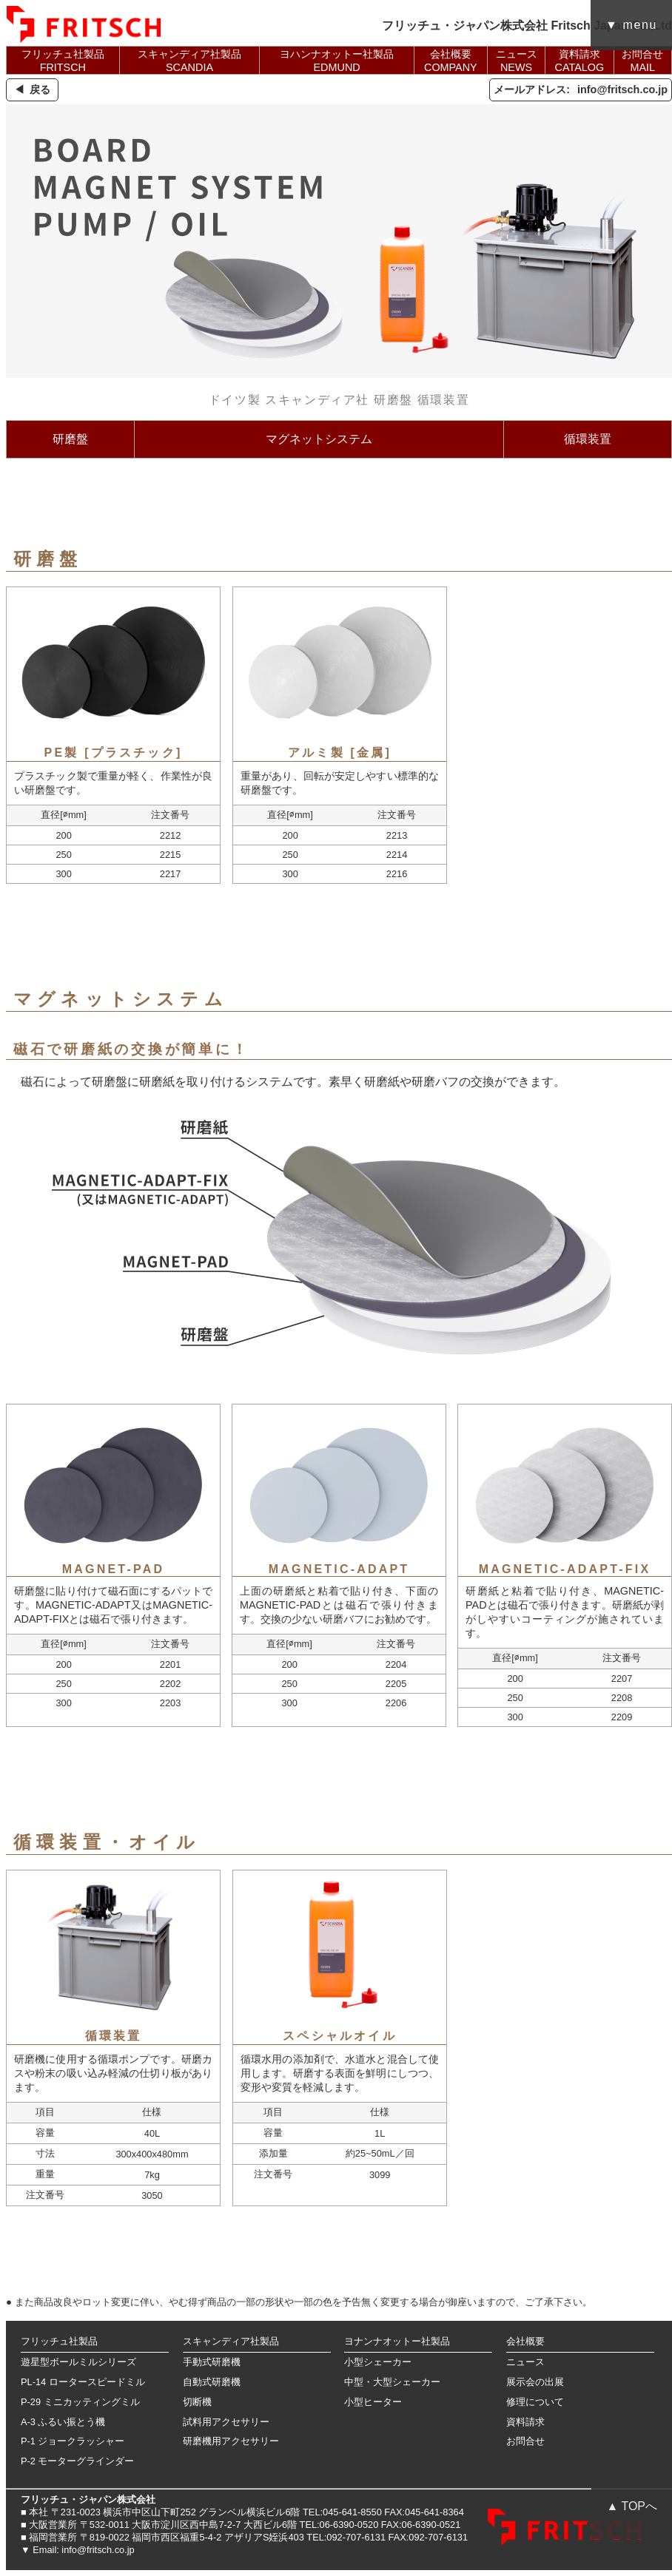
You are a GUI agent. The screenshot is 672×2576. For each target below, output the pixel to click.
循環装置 (587, 439)
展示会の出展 (535, 2381)
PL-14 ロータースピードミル (83, 2381)
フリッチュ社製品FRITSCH (62, 60)
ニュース (525, 2361)
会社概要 (525, 2341)
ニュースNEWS (516, 60)
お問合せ (525, 2441)
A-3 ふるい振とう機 (63, 2421)
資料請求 (525, 2421)
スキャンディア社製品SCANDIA (189, 60)
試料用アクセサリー (226, 2421)
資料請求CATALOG (580, 60)
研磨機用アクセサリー (231, 2441)
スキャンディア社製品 (231, 2341)
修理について (535, 2401)
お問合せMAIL (642, 60)
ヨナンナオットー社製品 (397, 2341)
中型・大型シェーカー (392, 2381)
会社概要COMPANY (450, 60)
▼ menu (631, 24)
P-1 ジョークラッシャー (72, 2441)
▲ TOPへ (631, 2506)
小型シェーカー (377, 2361)
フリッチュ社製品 (59, 2341)
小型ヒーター (373, 2401)
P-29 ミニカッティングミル (80, 2401)
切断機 (197, 2401)
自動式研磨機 (212, 2381)
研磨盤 (70, 439)
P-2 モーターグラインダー (77, 2461)
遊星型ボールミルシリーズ (78, 2361)
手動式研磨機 (212, 2361)
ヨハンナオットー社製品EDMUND (337, 60)
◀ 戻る (32, 89)
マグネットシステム (319, 439)
